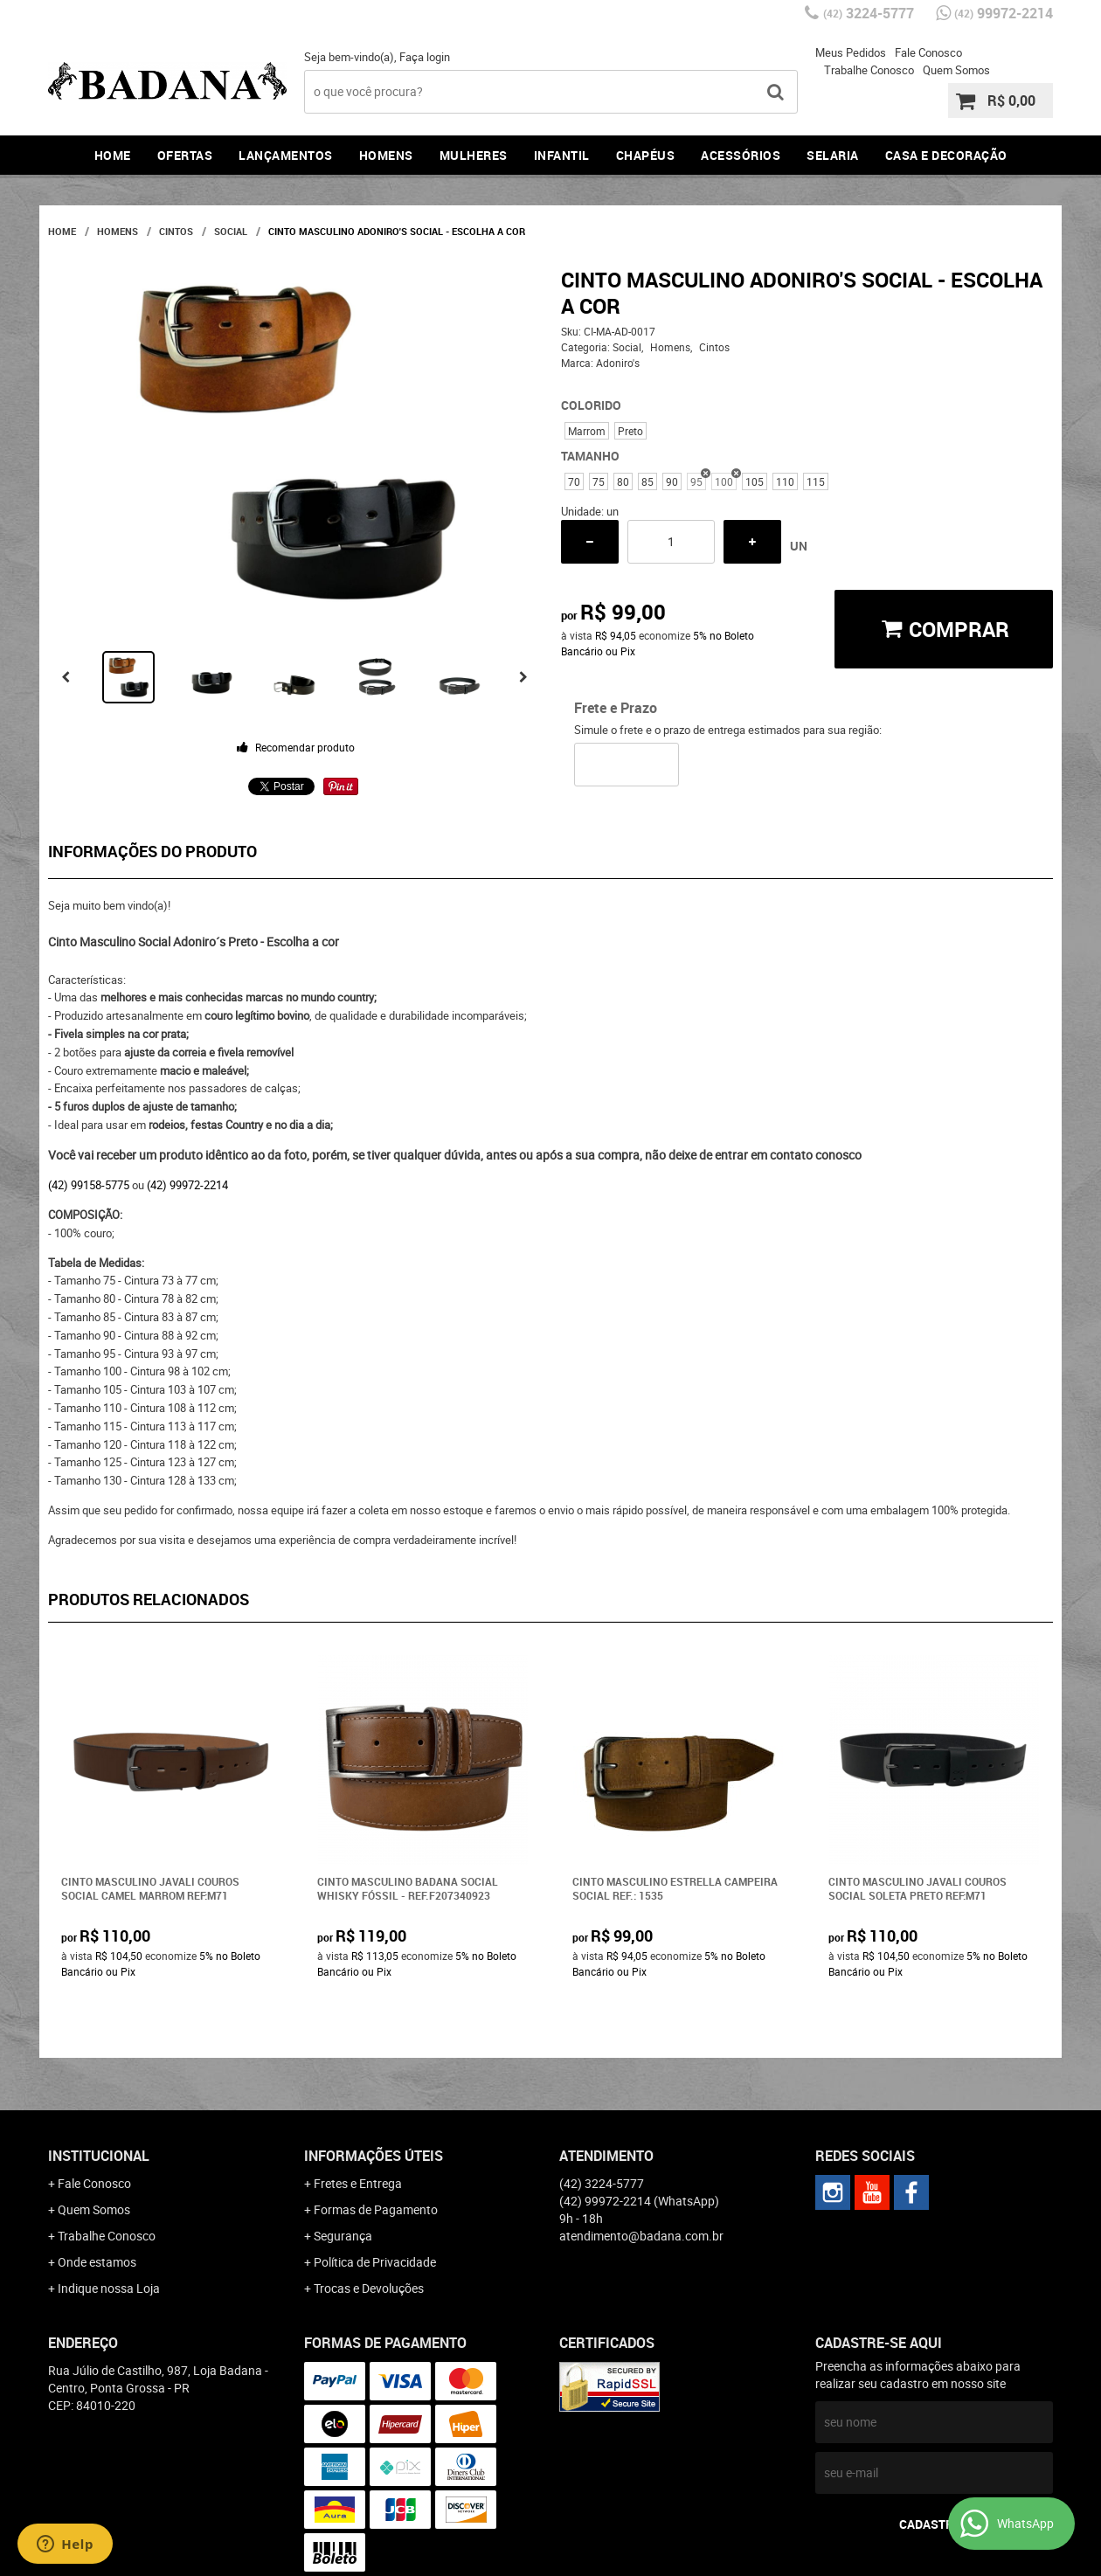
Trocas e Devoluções (369, 2288)
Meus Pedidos (850, 52)
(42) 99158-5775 (88, 1185)
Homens (386, 155)
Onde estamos (97, 2262)
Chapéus (645, 155)
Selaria (833, 155)
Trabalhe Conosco (869, 70)
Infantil (562, 155)
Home (112, 155)
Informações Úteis (373, 2155)
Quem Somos (956, 70)
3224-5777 (868, 13)
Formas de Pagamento (376, 2209)
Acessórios (740, 155)
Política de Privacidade (375, 2262)
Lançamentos (286, 155)
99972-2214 (1003, 13)
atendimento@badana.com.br (641, 2235)
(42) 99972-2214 (187, 1185)
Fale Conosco (928, 52)
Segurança (343, 2235)
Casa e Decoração (946, 155)
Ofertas (185, 155)
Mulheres (474, 155)
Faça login (424, 57)
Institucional (98, 2155)
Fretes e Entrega (358, 2183)
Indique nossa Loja (109, 2288)
